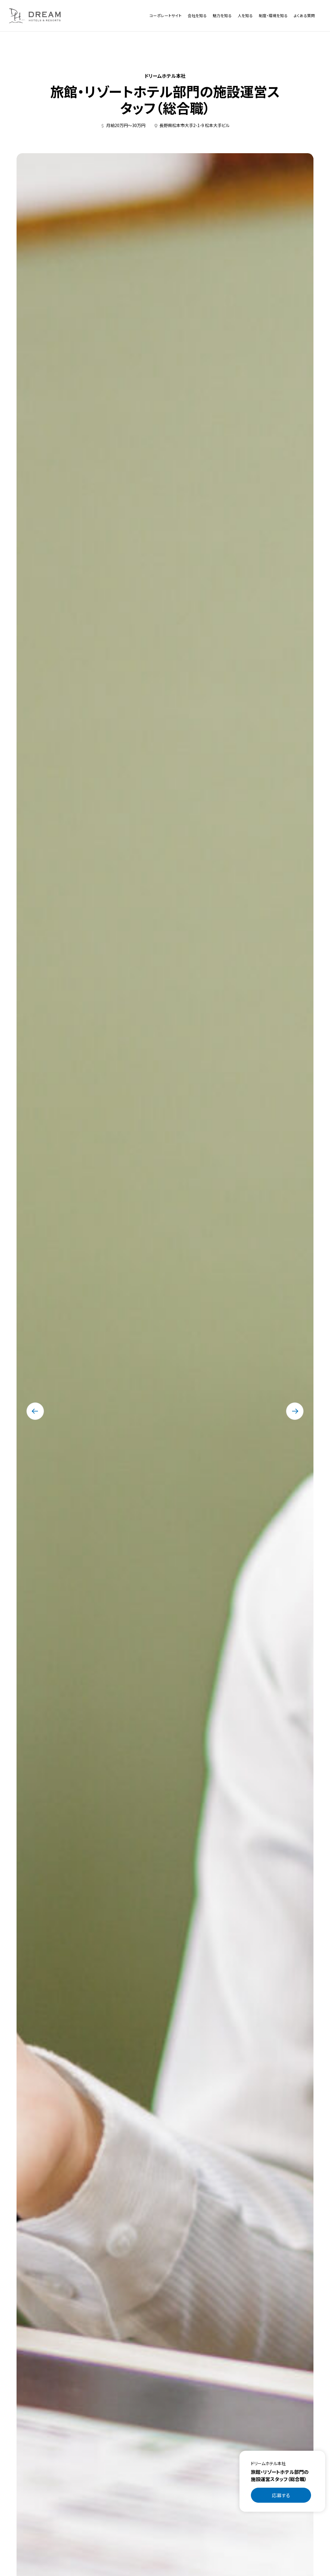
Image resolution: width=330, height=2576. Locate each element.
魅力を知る (222, 15)
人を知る (245, 15)
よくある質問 (304, 15)
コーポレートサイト (166, 15)
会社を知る (197, 15)
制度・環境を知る (273, 15)
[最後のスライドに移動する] (35, 1411)
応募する (281, 2495)
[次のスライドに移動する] (295, 1411)
